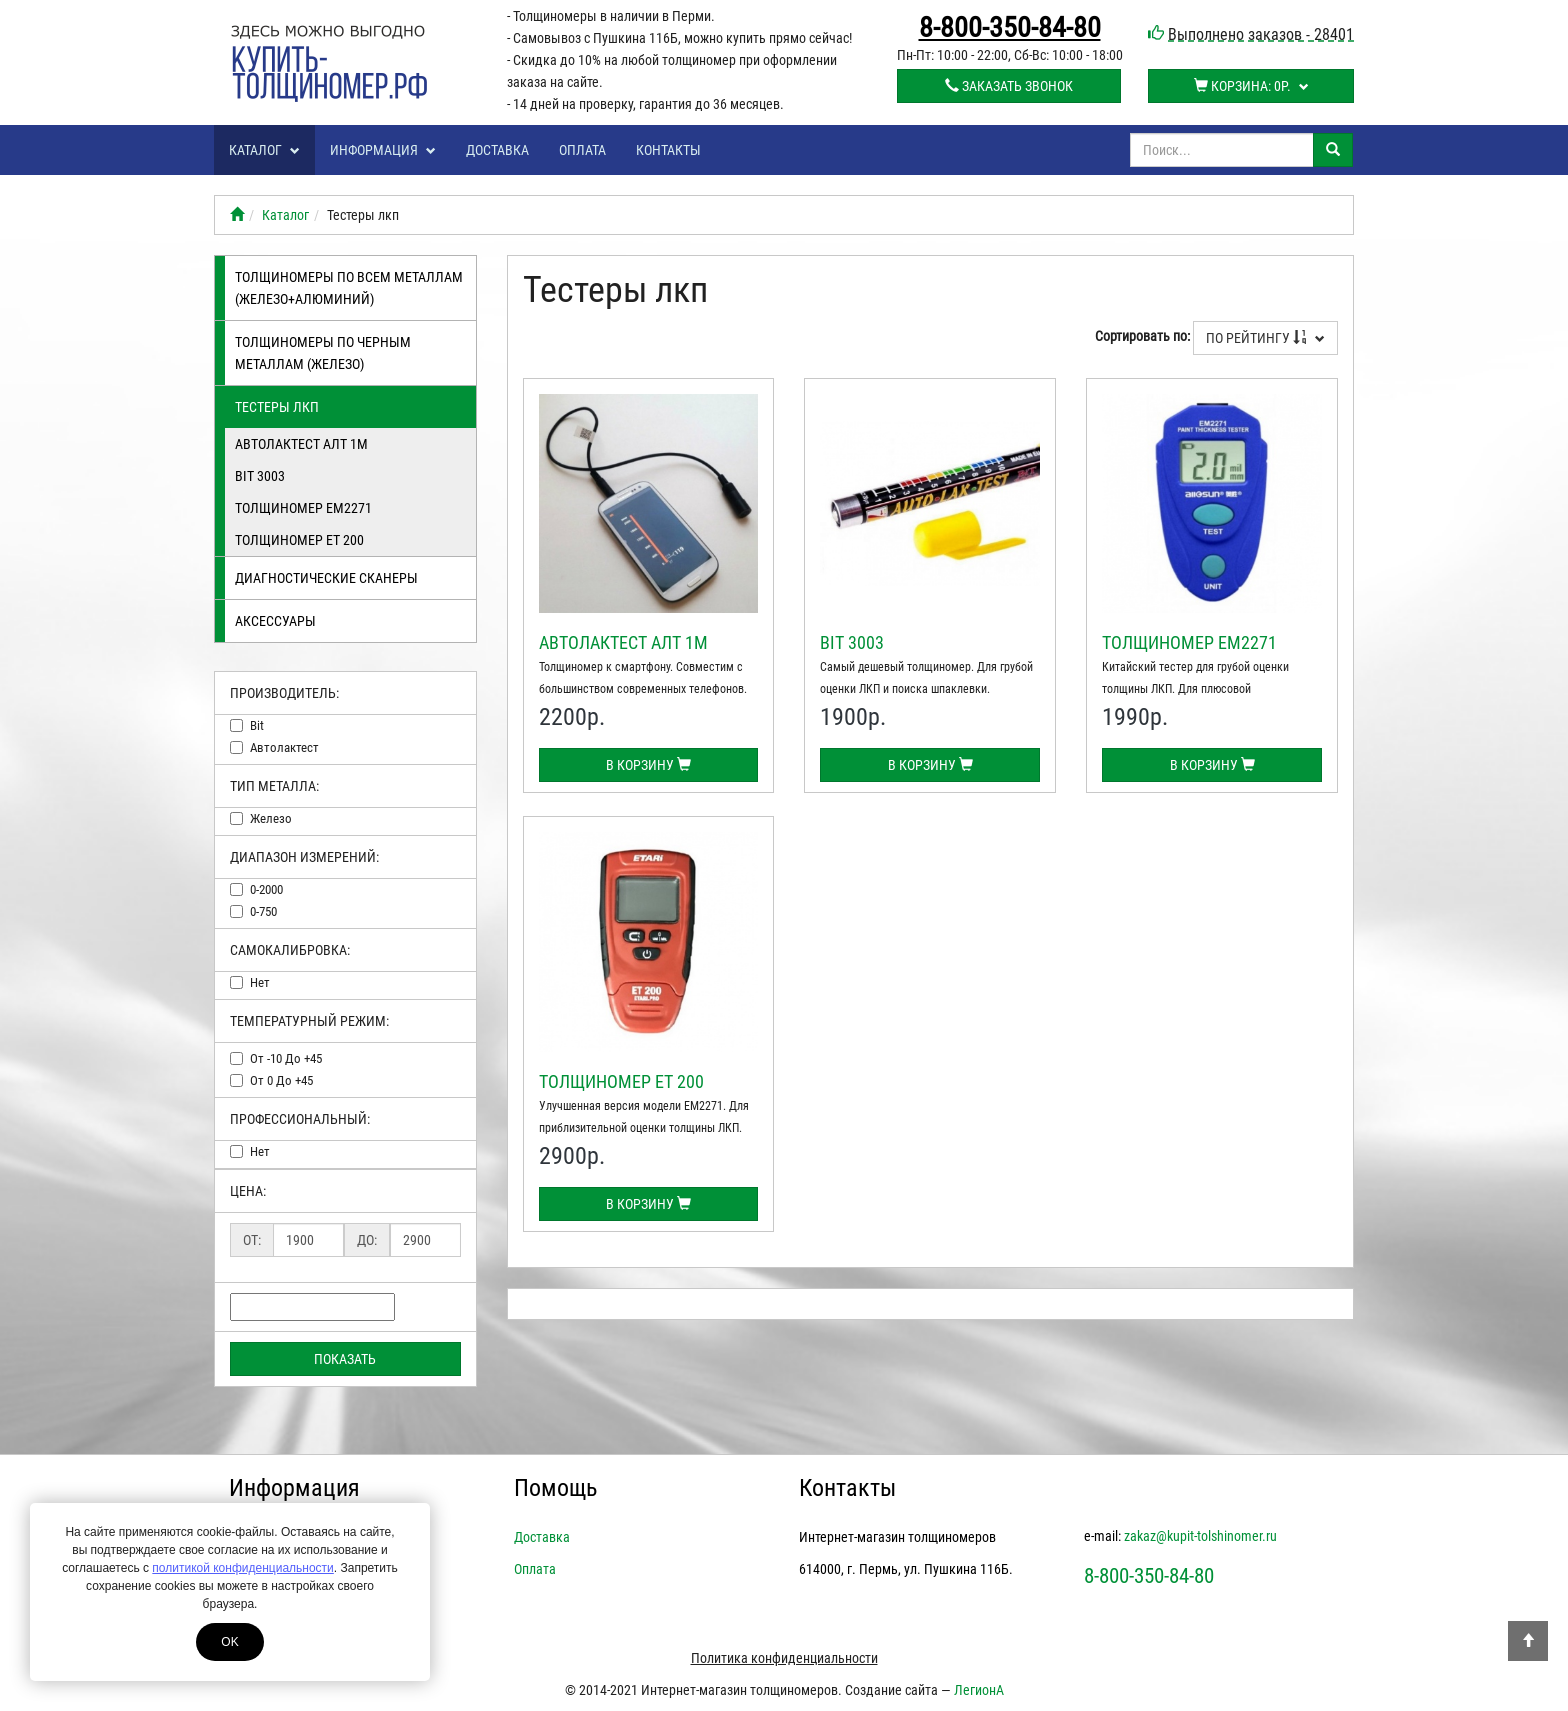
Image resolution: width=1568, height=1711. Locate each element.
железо (271, 818)
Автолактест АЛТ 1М (301, 444)
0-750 (263, 911)
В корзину (648, 765)
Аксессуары (275, 621)
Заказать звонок (1009, 86)
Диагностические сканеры (326, 578)
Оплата (582, 150)
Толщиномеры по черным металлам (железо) (323, 353)
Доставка (497, 150)
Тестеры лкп (277, 407)
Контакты (668, 150)
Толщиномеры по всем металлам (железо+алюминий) (349, 288)
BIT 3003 (260, 476)
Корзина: (1251, 86)
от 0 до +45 (281, 1080)
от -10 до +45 (286, 1058)
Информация (383, 150)
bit (257, 725)
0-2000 (266, 889)
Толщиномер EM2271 (303, 508)
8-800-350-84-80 (1010, 28)
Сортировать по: (1142, 336)
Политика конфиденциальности (784, 1658)
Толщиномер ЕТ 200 (299, 540)
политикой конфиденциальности (242, 1568)
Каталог (264, 150)
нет (260, 982)
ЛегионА (979, 1690)
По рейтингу (1265, 338)
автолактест (284, 747)
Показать (345, 1359)
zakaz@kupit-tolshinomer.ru (1200, 1536)
